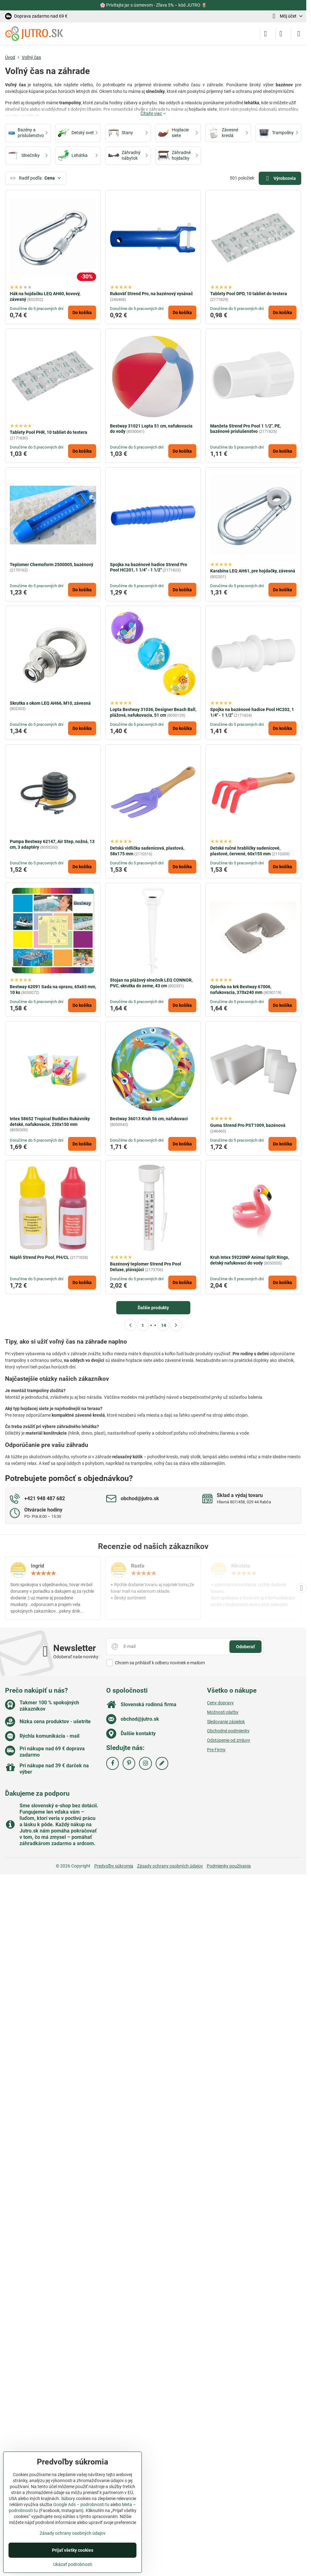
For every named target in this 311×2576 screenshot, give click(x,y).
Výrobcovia (280, 178)
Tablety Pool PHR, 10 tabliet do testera (48, 432)
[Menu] (298, 33)
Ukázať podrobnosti (72, 2564)
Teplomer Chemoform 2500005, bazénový (51, 564)
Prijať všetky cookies (72, 2550)
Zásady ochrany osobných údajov (170, 1865)
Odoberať (245, 1646)
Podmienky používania (229, 1865)
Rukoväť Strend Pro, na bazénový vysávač (151, 293)
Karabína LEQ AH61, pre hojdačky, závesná (252, 570)
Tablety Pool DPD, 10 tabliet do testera (248, 293)
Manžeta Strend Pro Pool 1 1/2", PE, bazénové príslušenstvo (245, 428)
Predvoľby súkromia (113, 1865)
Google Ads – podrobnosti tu (81, 2504)
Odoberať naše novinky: (76, 1656)
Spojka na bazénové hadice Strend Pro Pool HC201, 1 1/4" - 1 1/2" (148, 567)
